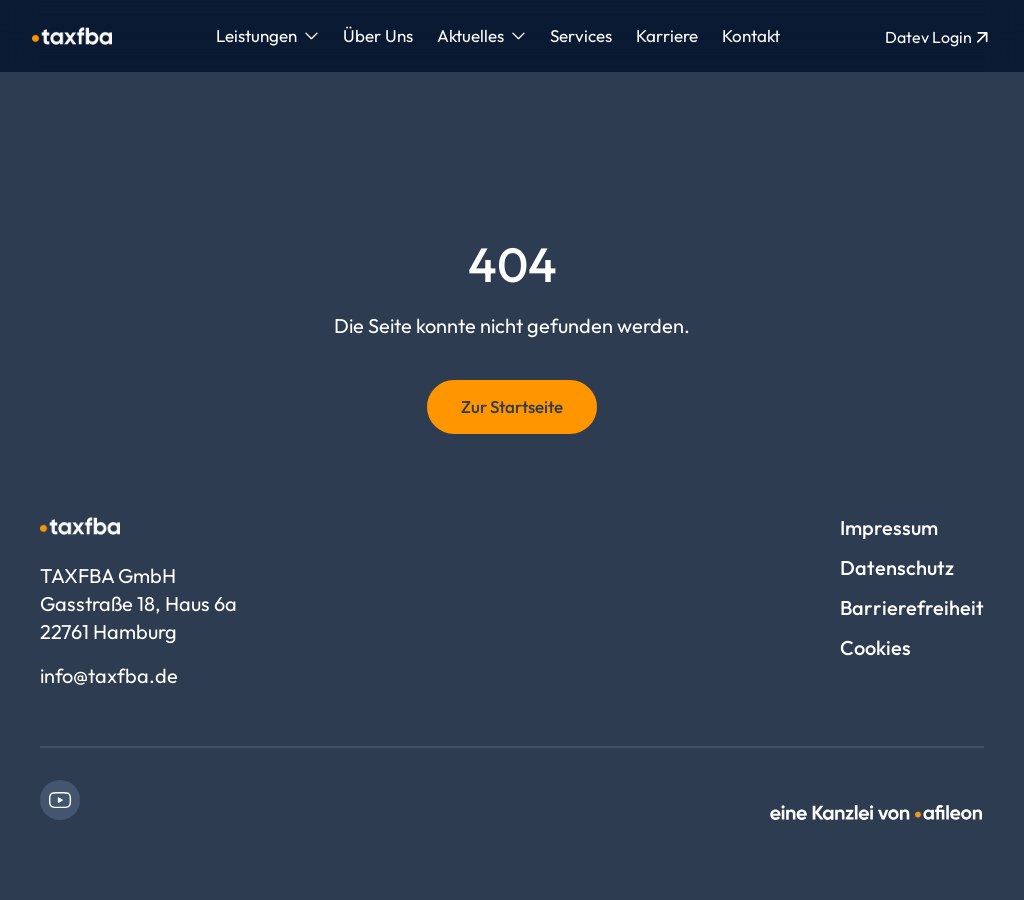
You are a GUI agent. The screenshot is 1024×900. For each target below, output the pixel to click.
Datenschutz (897, 567)
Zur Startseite (512, 406)
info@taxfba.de (109, 675)
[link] (60, 800)
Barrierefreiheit (912, 607)
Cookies (875, 647)
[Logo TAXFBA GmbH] (72, 36)
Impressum (889, 527)
